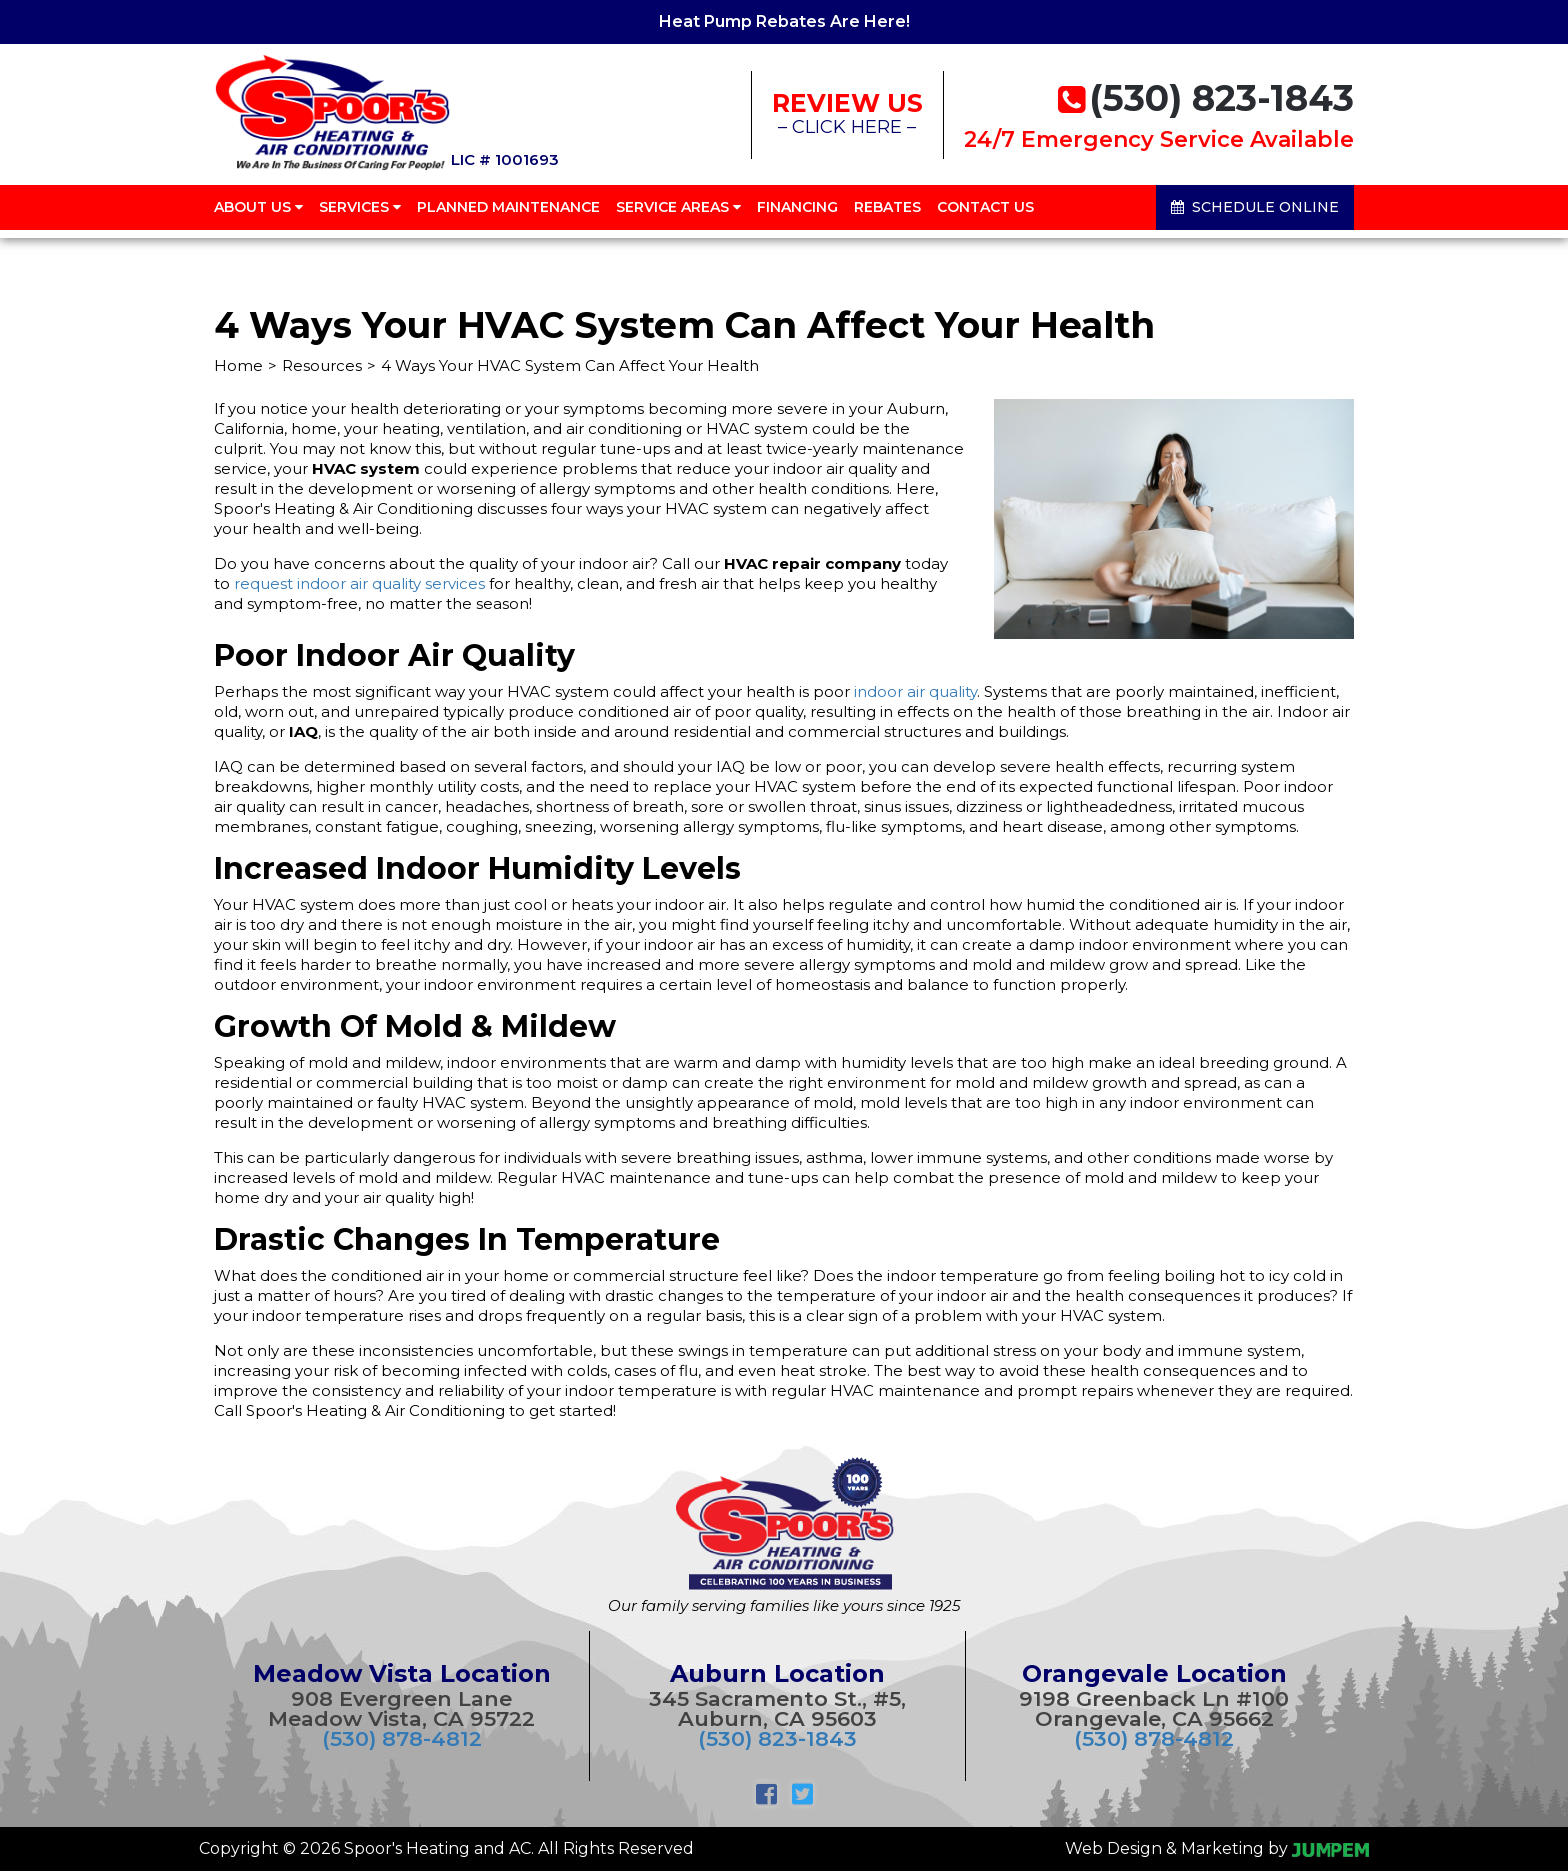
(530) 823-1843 (777, 1738)
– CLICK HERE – (847, 114)
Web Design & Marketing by (1217, 1848)
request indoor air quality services (359, 583)
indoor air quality (915, 691)
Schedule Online (1255, 210)
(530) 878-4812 (402, 1738)
